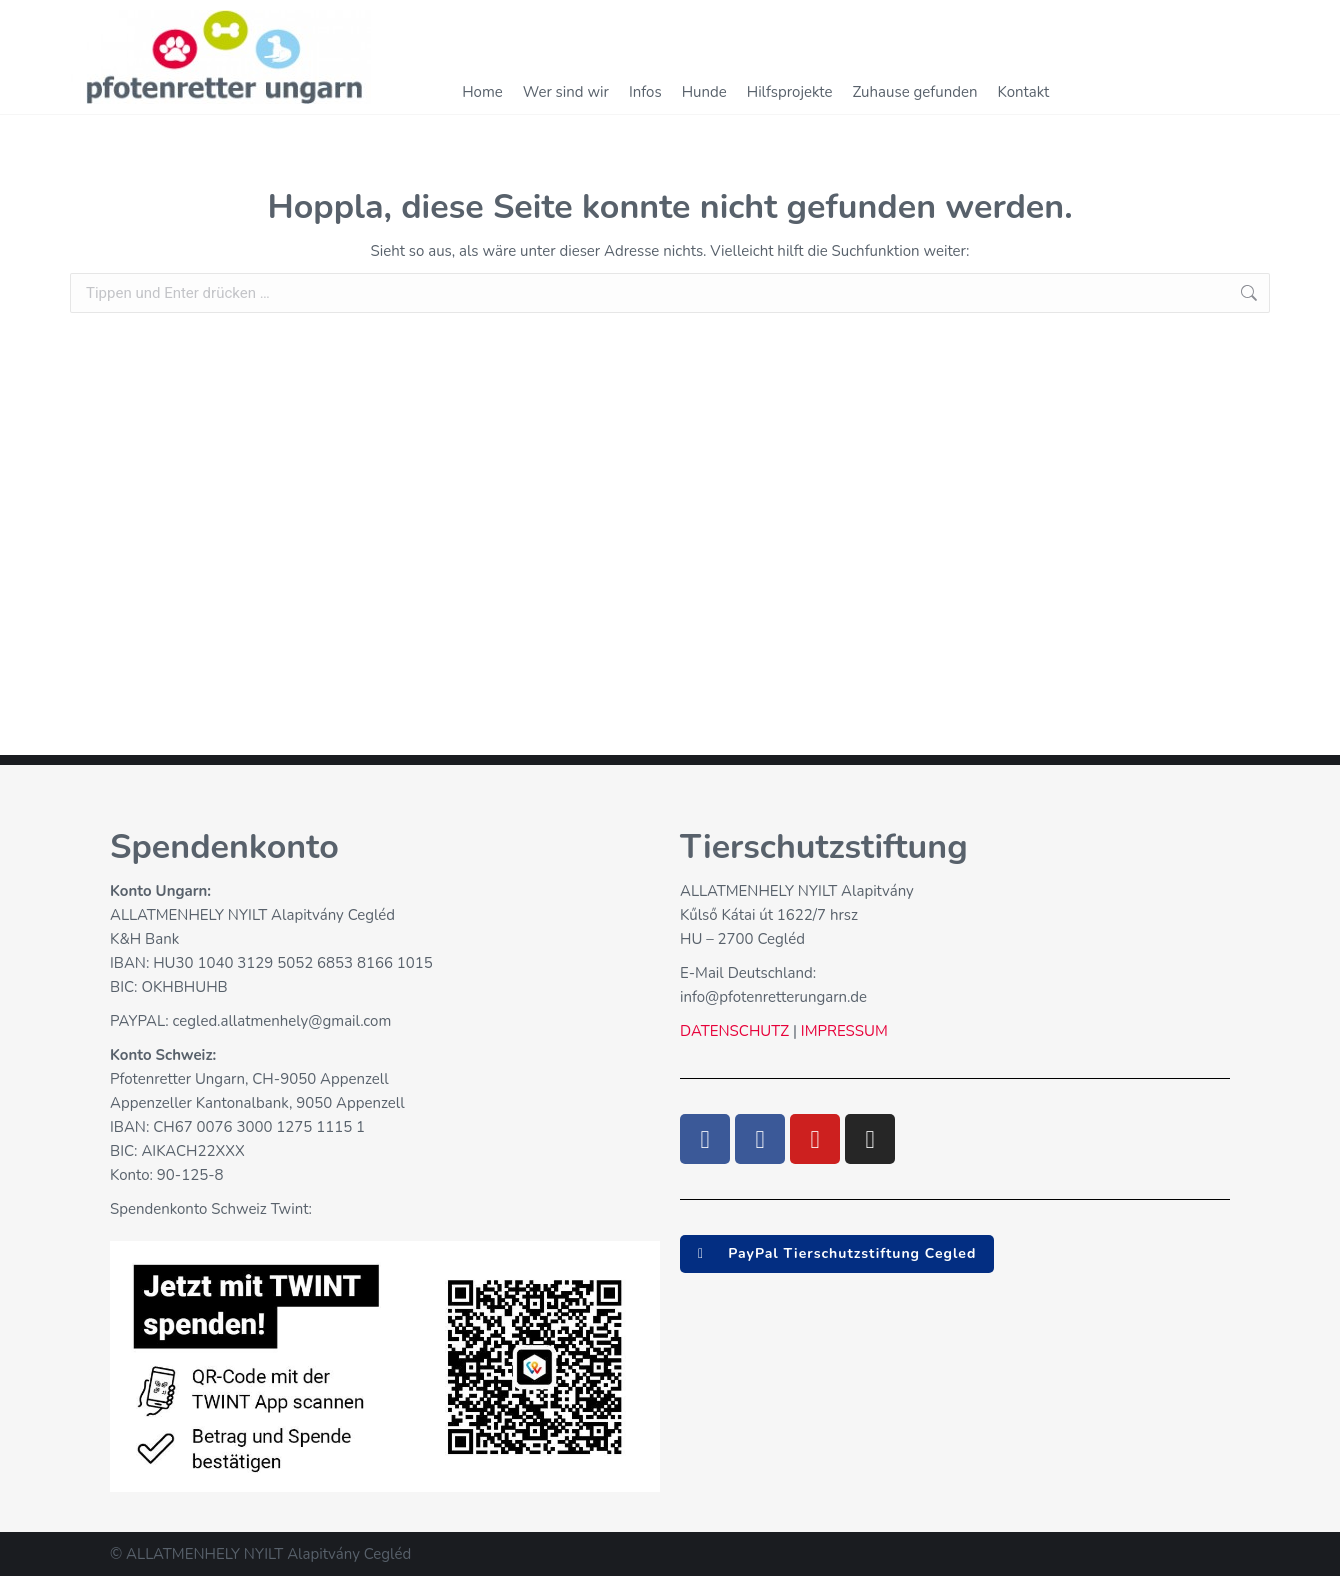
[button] (837, 1254)
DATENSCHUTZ (734, 1031)
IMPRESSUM (842, 1031)
